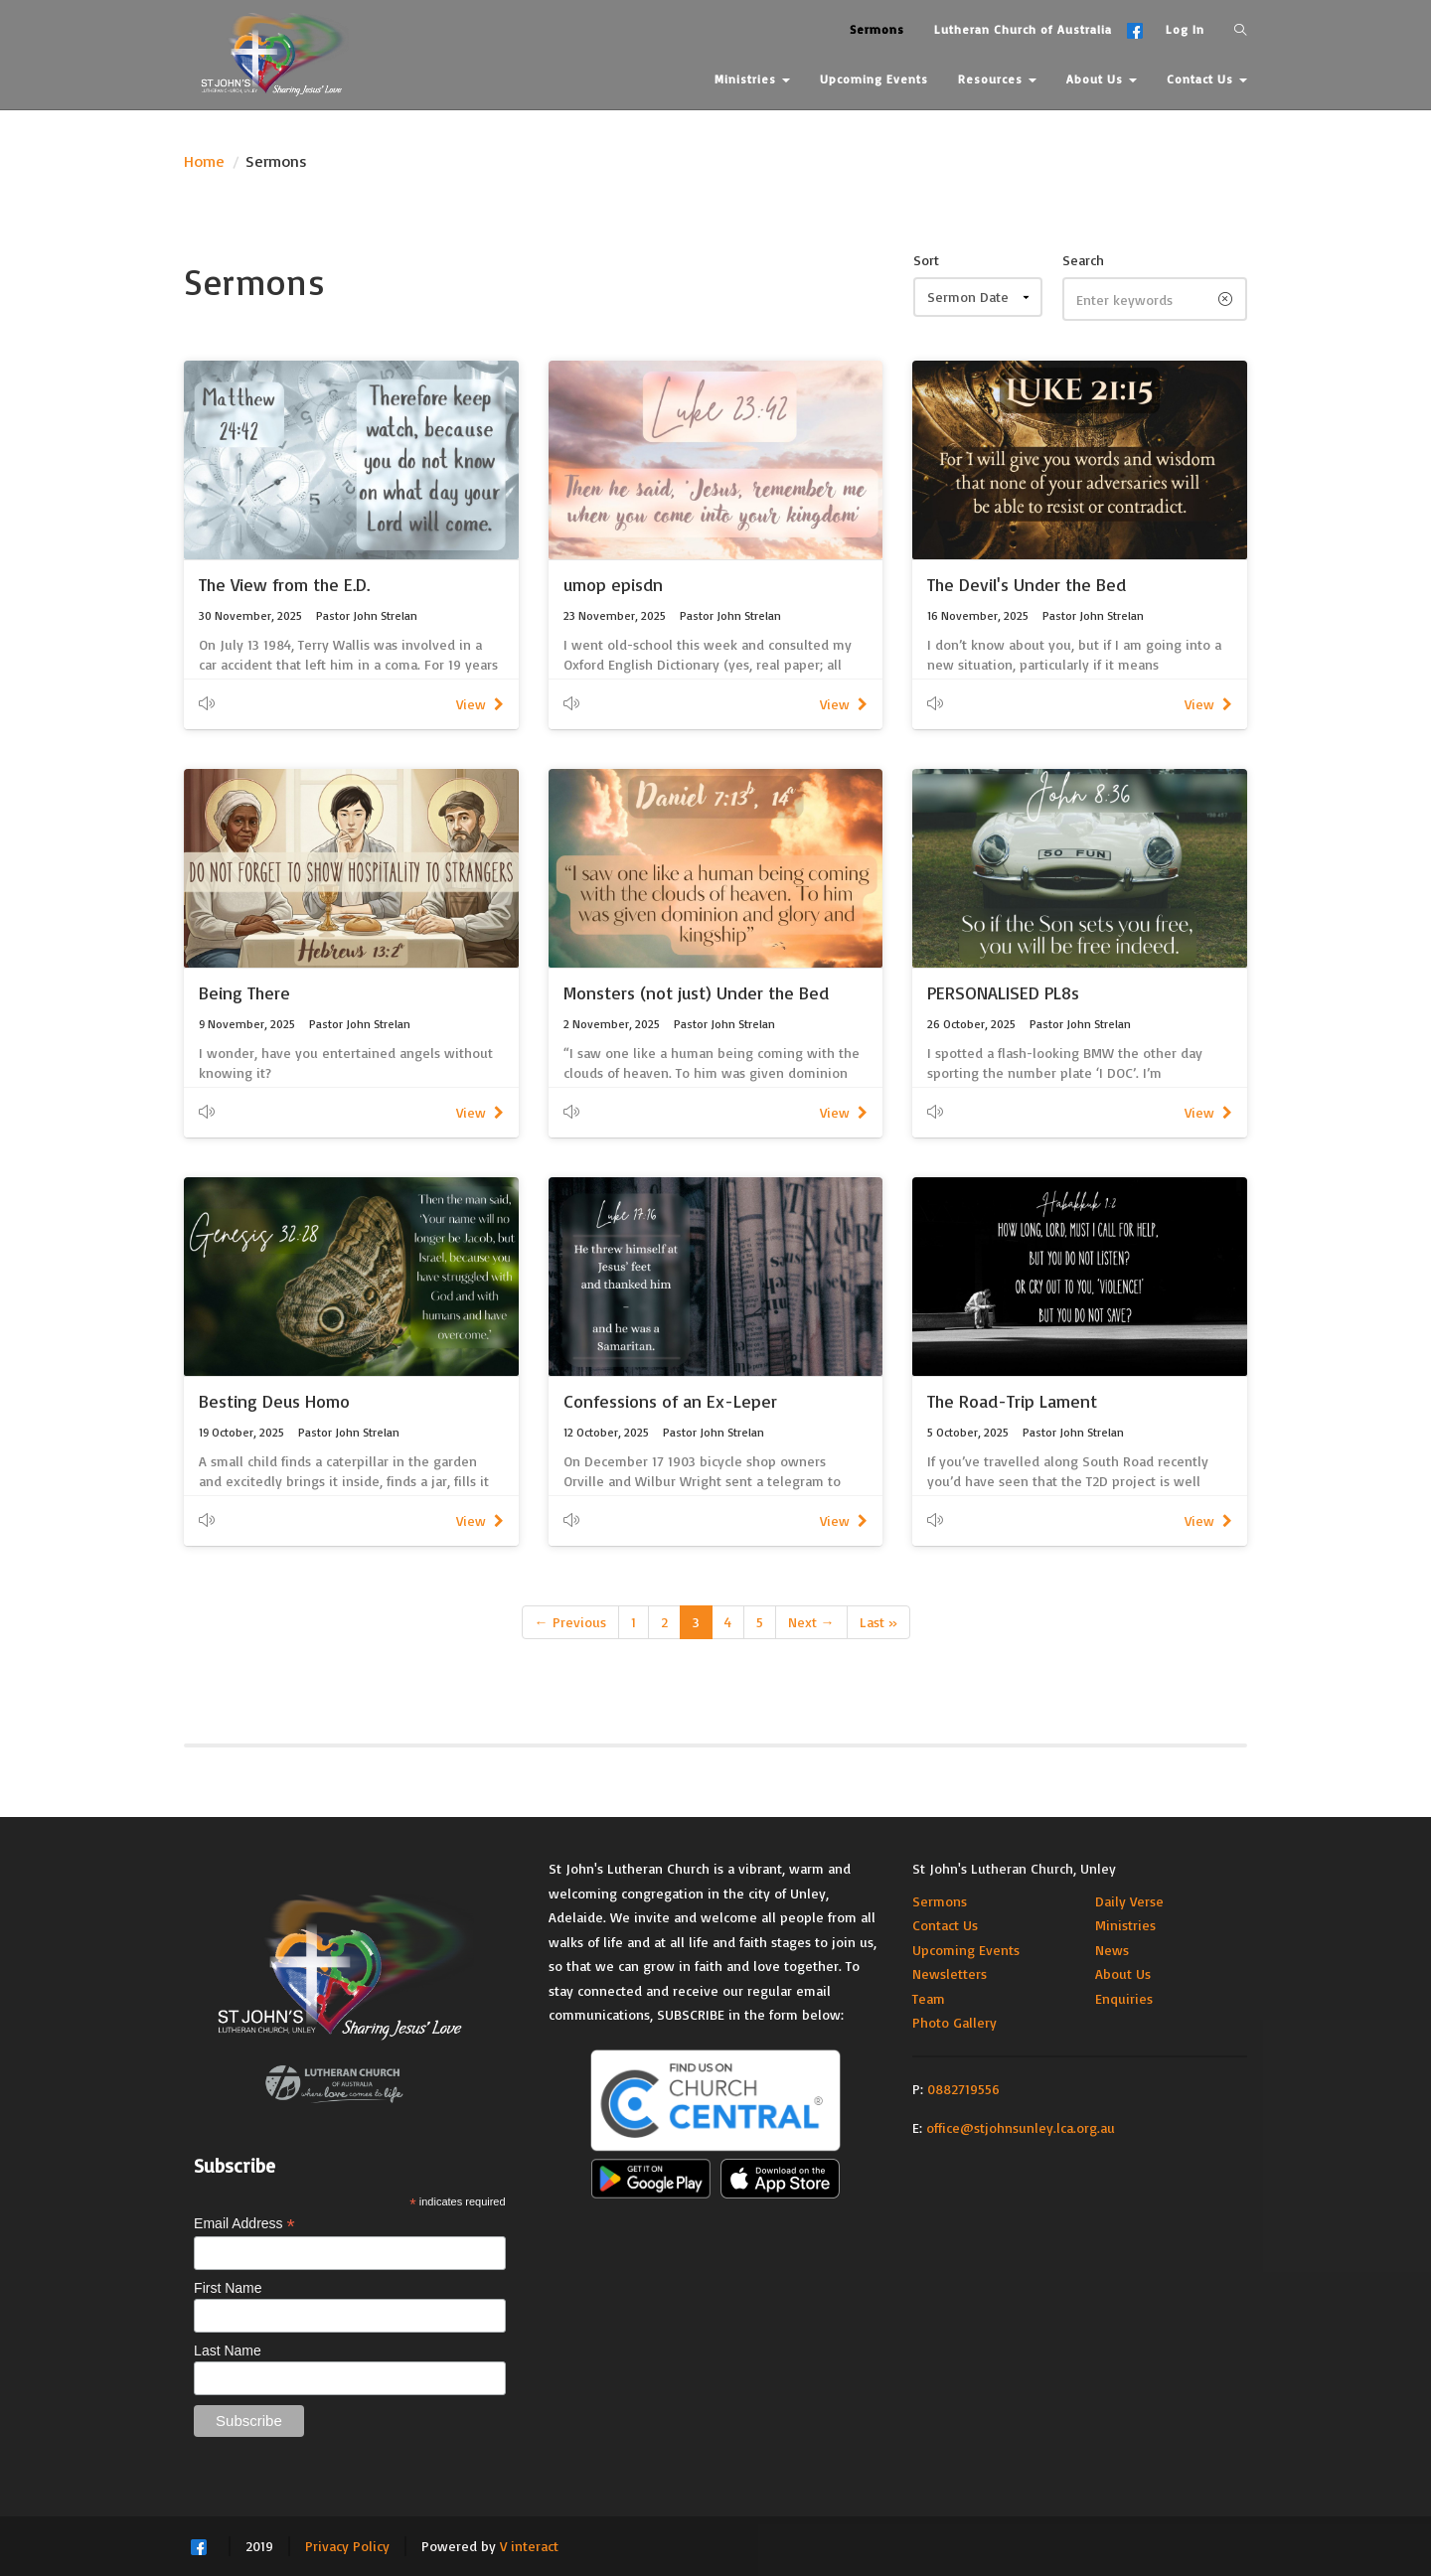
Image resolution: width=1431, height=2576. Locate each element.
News (1112, 1949)
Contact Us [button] (1207, 79)
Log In (1185, 29)
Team (928, 1998)
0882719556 (963, 2088)
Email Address (244, 2223)
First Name (227, 2288)
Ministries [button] (752, 79)
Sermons (939, 1901)
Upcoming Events (966, 1949)
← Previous (570, 1621)
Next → (811, 1621)
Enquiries (1124, 1998)
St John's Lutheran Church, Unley (1014, 1868)
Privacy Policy (347, 2545)
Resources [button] (997, 79)
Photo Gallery (954, 2022)
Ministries (1125, 1924)
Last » (878, 1621)
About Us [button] (1101, 79)
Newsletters (949, 1973)
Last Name (227, 2350)
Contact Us (945, 1924)
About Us (1123, 1973)
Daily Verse (1129, 1901)
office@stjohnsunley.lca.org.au (1020, 2127)
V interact (529, 2545)
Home (204, 161)
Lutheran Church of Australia (1023, 29)
